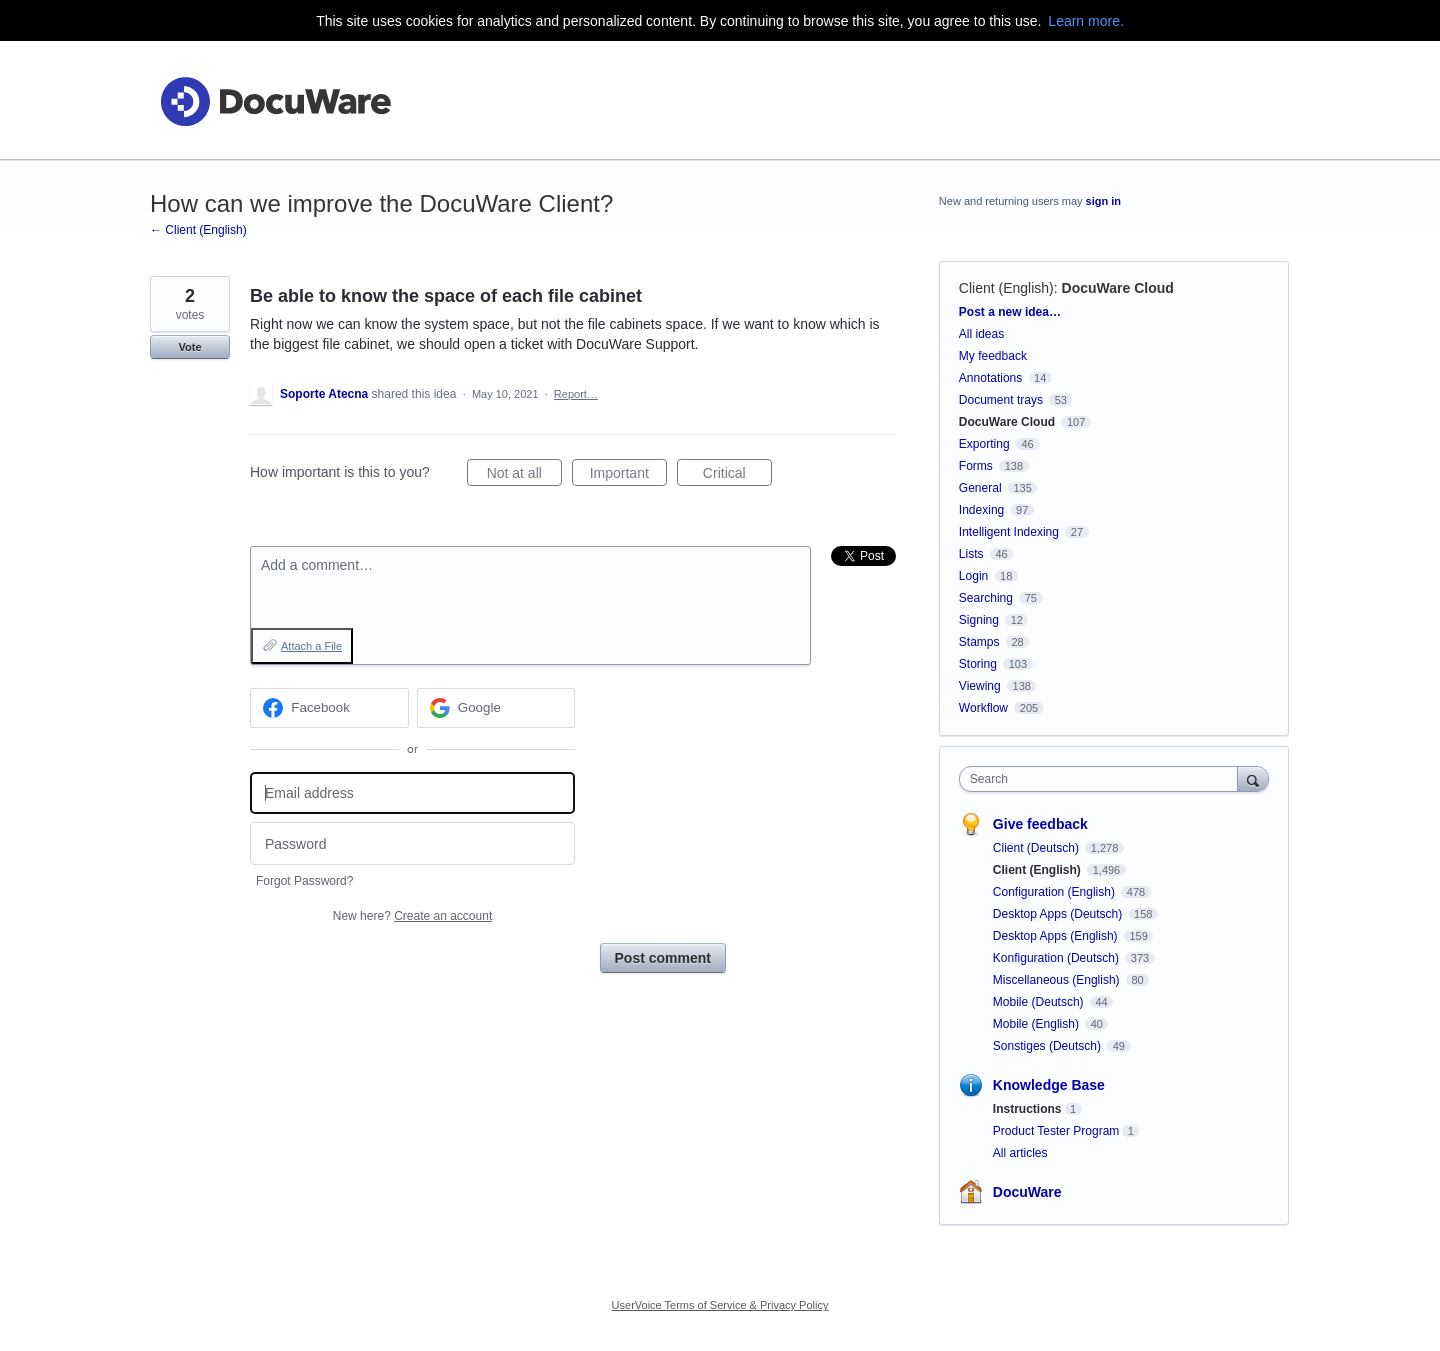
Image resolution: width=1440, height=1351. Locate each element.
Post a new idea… (1010, 312)
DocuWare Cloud (1118, 288)
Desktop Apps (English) (1057, 936)
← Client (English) (198, 230)
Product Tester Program (1056, 1131)
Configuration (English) (1055, 892)
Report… (576, 394)
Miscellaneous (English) (1058, 980)
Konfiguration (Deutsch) (1057, 958)
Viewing (980, 686)
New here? (412, 916)
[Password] (412, 843)
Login (973, 576)
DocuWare (1027, 1192)
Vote (189, 347)
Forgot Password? (304, 881)
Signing (979, 620)
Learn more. (1085, 21)
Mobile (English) (1037, 1024)
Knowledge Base (1049, 1085)
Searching (986, 598)
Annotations (990, 378)
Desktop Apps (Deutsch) (1059, 914)
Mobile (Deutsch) (1040, 1002)
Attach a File (311, 646)
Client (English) (1006, 288)
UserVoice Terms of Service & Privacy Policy (720, 1305)
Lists (971, 554)
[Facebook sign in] (329, 708)
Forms (976, 466)
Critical (737, 476)
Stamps (979, 642)
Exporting (984, 444)
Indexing (981, 510)
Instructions (1027, 1109)
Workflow (983, 708)
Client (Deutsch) (1037, 848)
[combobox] (1103, 779)
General (980, 488)
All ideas (981, 334)
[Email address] (412, 793)
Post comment (663, 958)
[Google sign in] (496, 708)
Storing (978, 664)
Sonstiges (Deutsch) (1048, 1046)
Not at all (524, 476)
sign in (1103, 201)
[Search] (1253, 778)
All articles (1020, 1153)
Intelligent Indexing (1009, 532)
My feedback (993, 356)
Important (628, 476)
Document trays (1001, 400)
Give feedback (1040, 824)
